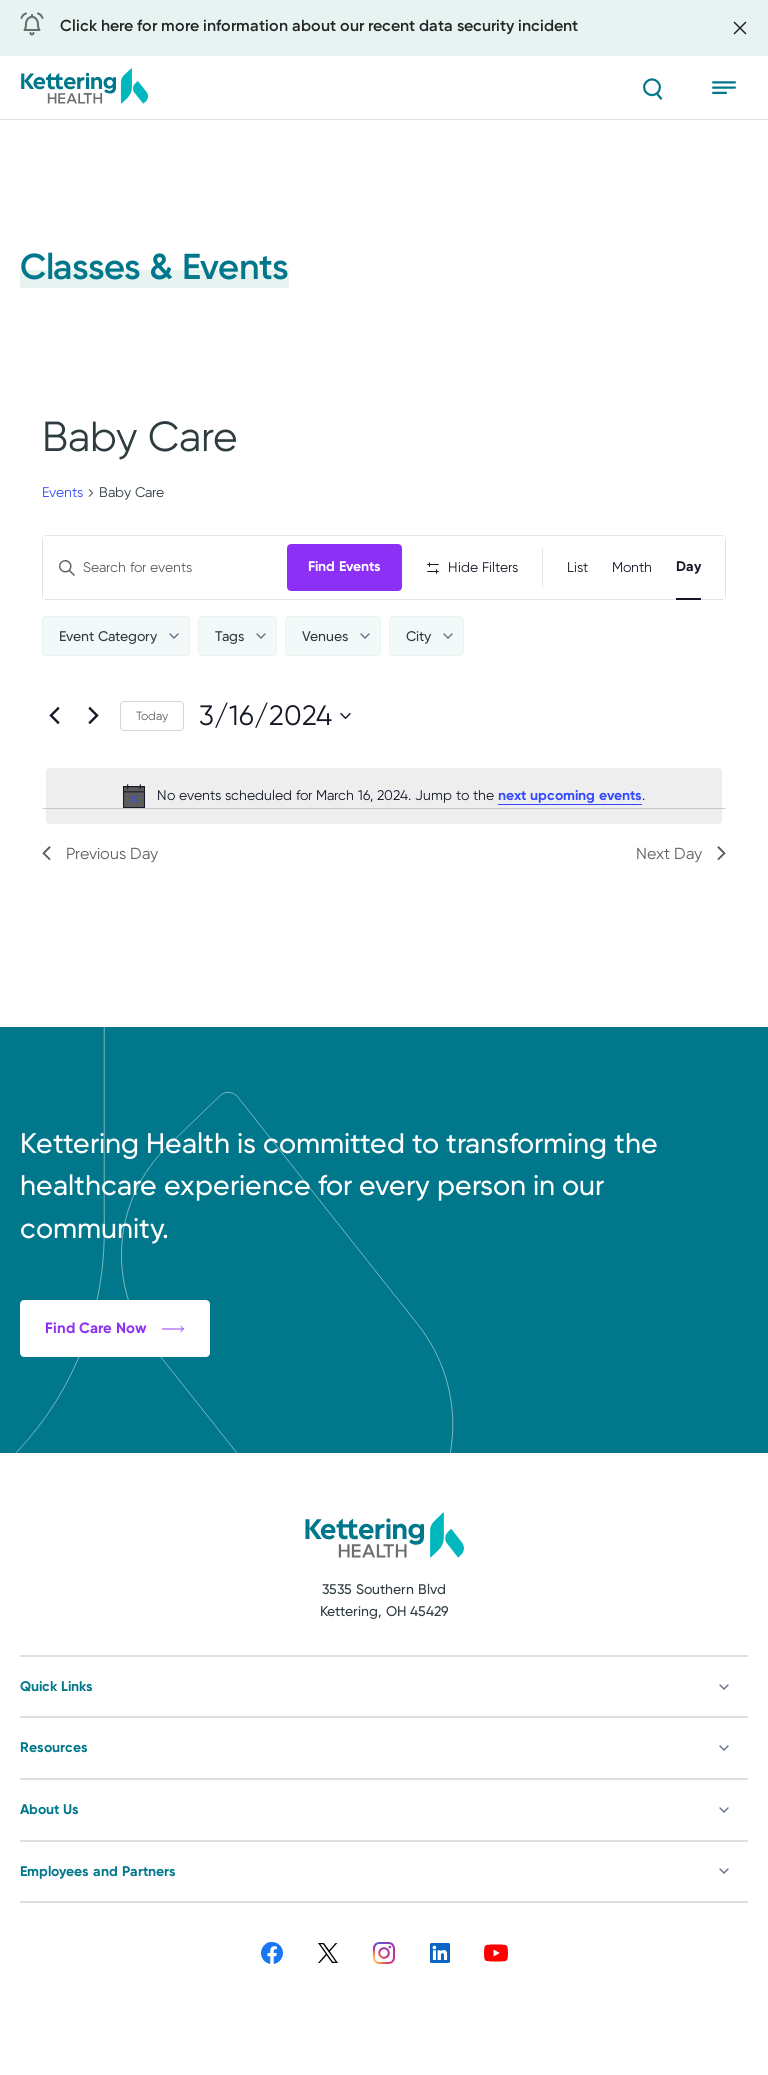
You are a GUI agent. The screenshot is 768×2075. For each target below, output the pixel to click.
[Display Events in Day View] (688, 567)
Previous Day (100, 853)
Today (152, 716)
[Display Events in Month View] (632, 567)
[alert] (384, 796)
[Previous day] (54, 716)
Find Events (344, 566)
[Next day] (93, 716)
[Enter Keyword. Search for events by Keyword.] (165, 567)
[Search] (652, 88)
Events (62, 492)
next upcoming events (570, 795)
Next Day (681, 853)
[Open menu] (730, 88)
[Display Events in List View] (577, 567)
